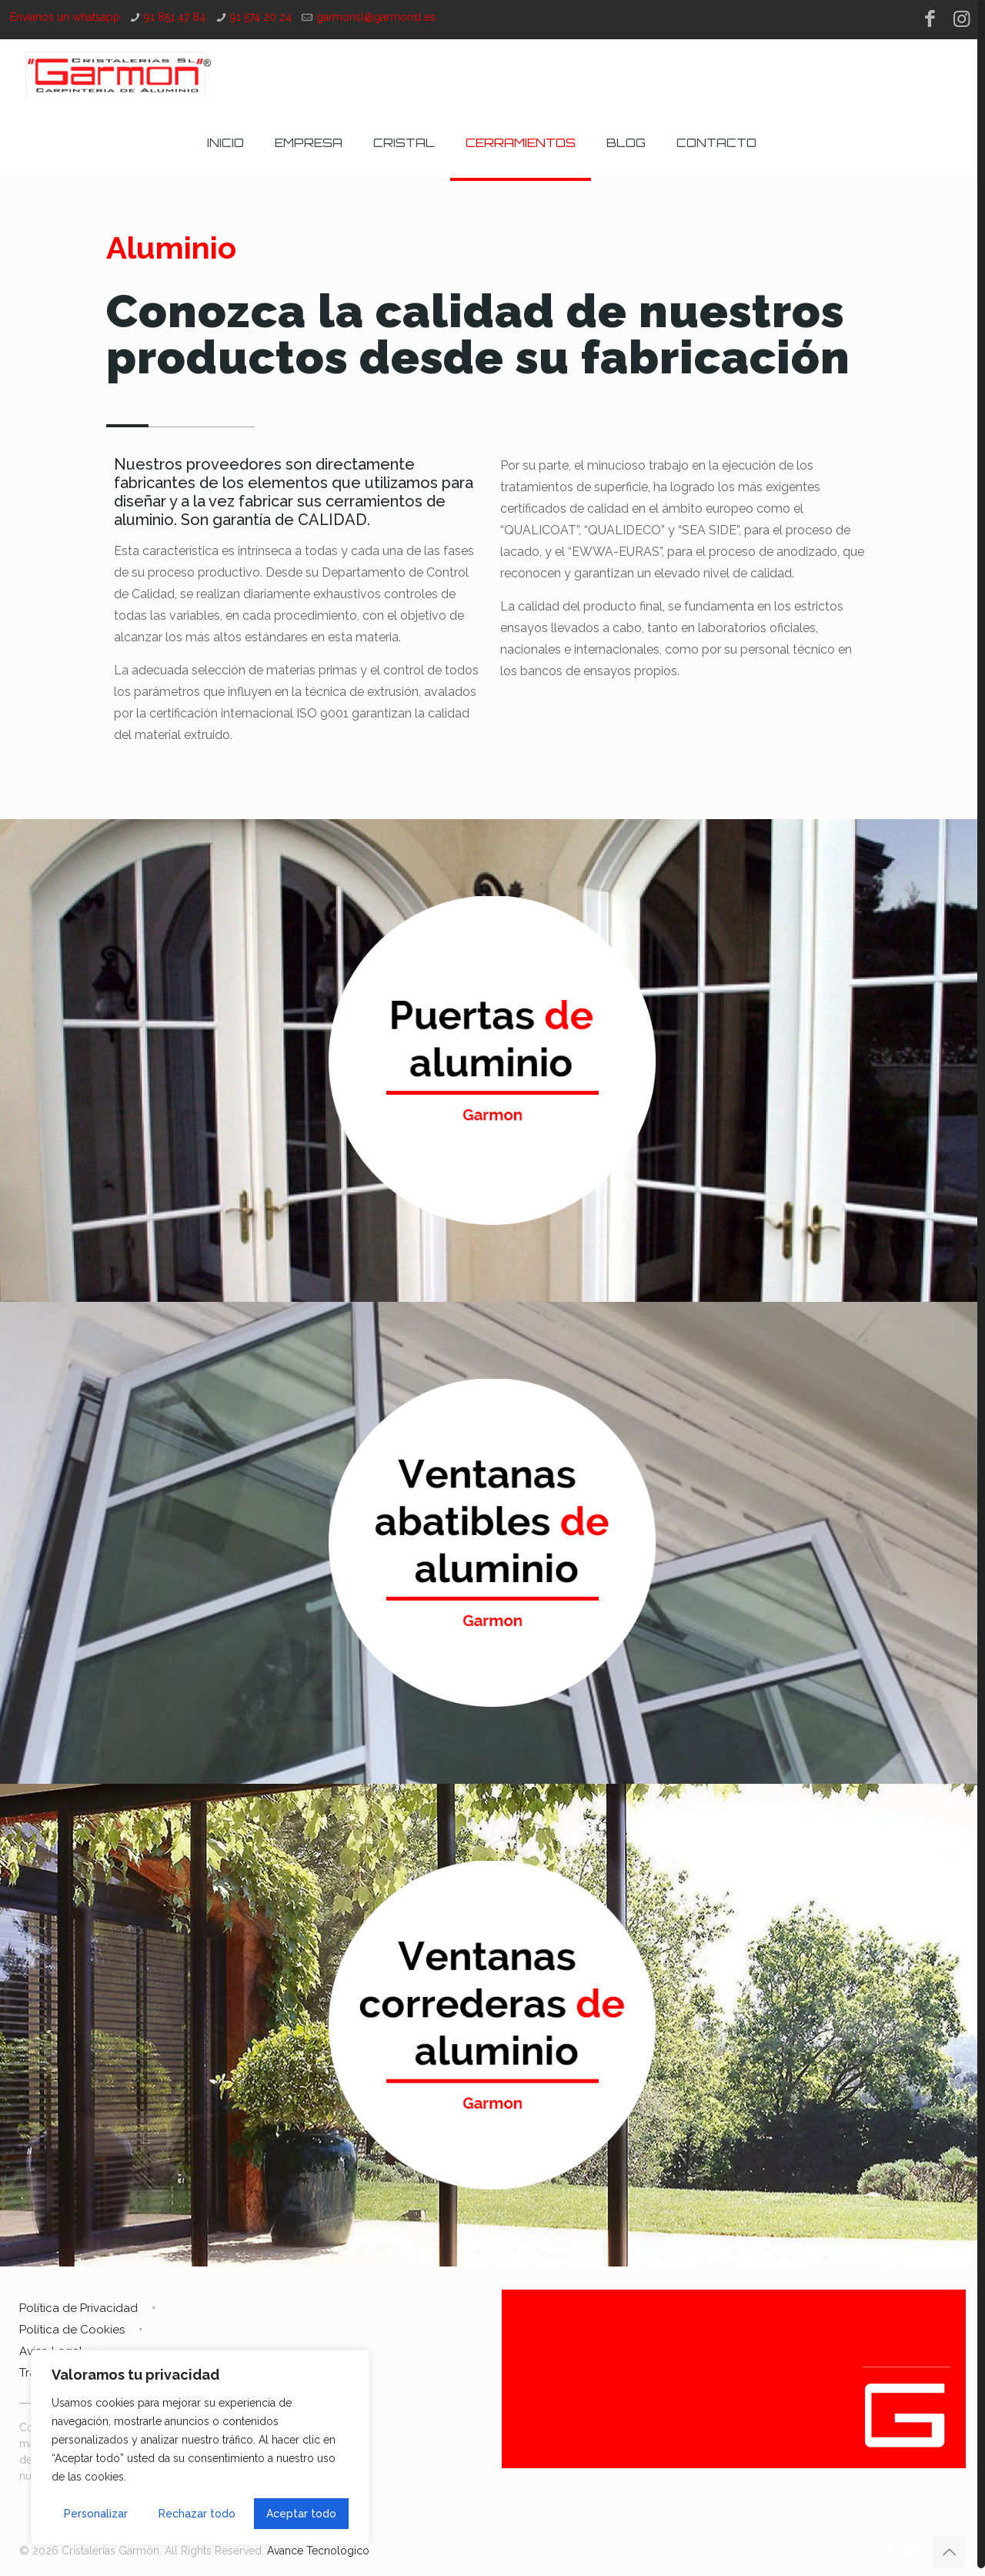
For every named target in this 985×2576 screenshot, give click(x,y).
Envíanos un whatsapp (65, 17)
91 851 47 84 (174, 17)
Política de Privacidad (78, 2308)
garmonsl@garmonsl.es (376, 17)
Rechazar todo (197, 2513)
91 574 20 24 (261, 17)
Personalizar (96, 2513)
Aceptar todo (301, 2513)
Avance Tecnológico (318, 2550)
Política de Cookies (72, 2330)
